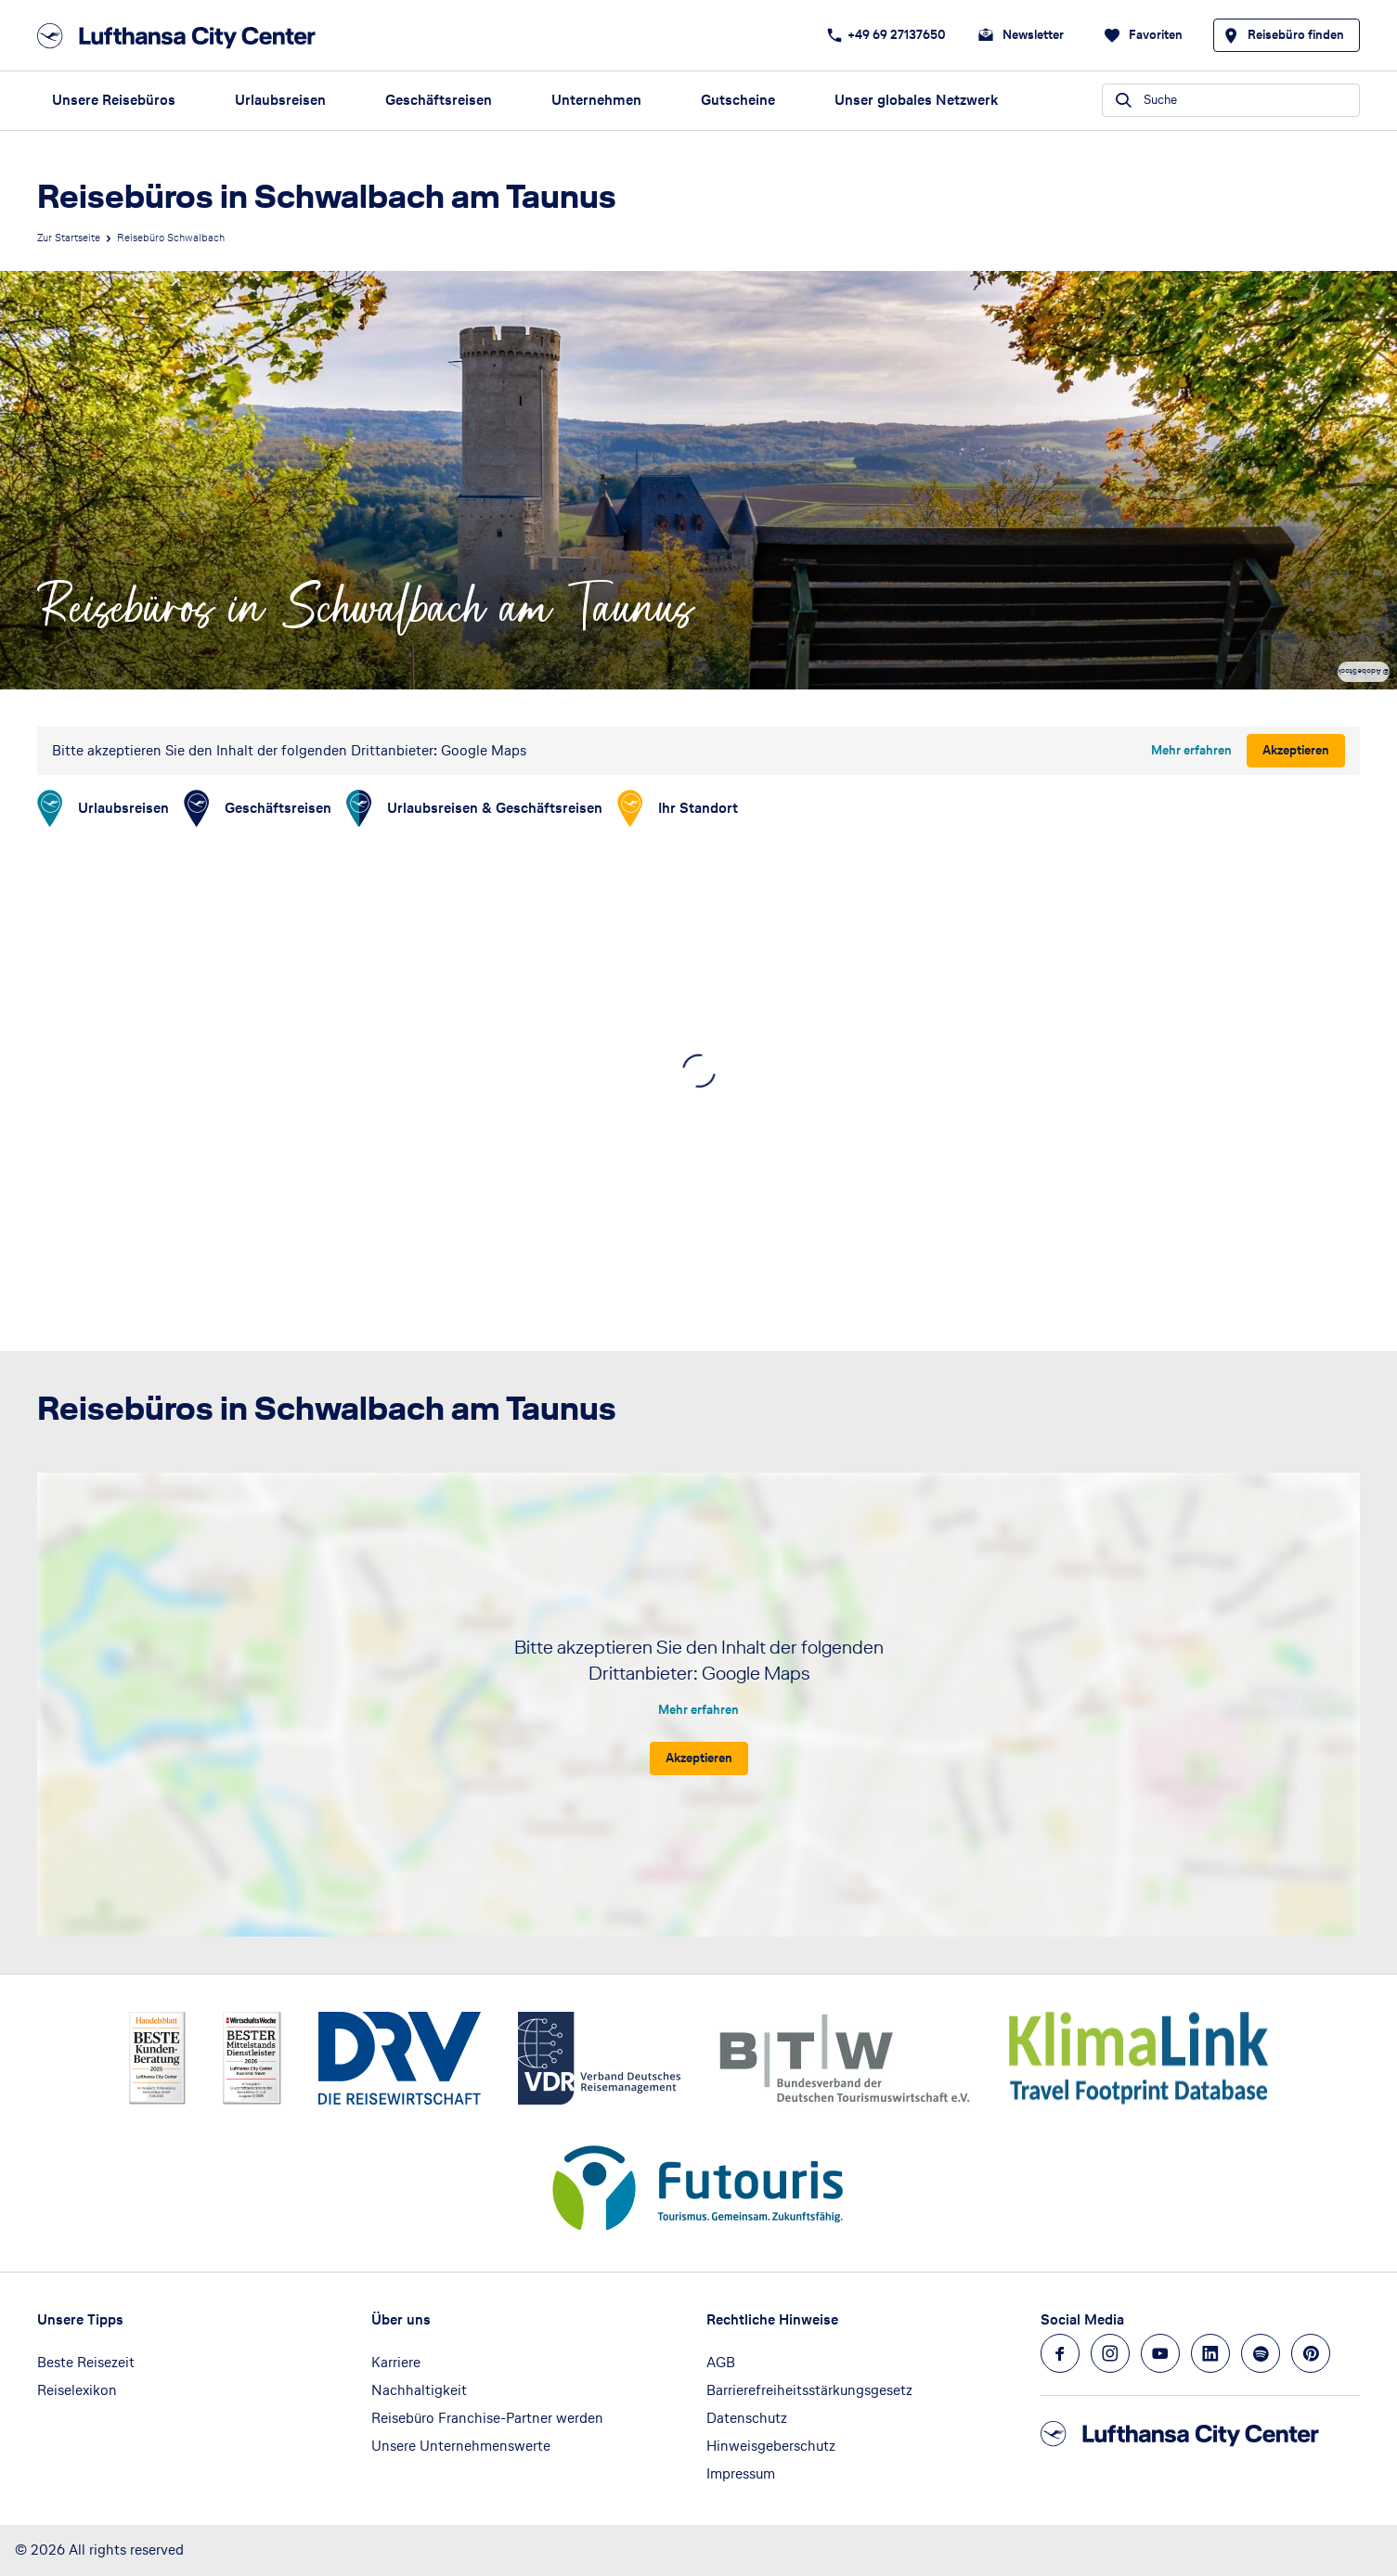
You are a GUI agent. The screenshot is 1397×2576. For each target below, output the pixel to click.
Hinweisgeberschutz (770, 2445)
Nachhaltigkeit (419, 2390)
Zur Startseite (68, 237)
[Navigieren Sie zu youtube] (1160, 2353)
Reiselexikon (77, 2390)
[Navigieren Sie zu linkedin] (1210, 2353)
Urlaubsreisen (280, 99)
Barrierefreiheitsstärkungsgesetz (809, 2390)
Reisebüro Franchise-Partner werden (487, 2418)
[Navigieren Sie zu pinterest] (1310, 2353)
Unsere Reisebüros (113, 99)
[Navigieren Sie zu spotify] (1260, 2353)
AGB (720, 2362)
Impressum (740, 2473)
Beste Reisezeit (86, 2362)
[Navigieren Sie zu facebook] (1060, 2353)
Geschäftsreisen (438, 99)
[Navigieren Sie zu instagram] (1110, 2353)
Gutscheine (738, 99)
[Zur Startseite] (182, 35)
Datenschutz (746, 2418)
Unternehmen (596, 99)
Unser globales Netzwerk (916, 99)
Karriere (395, 2362)
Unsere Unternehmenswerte (460, 2445)
